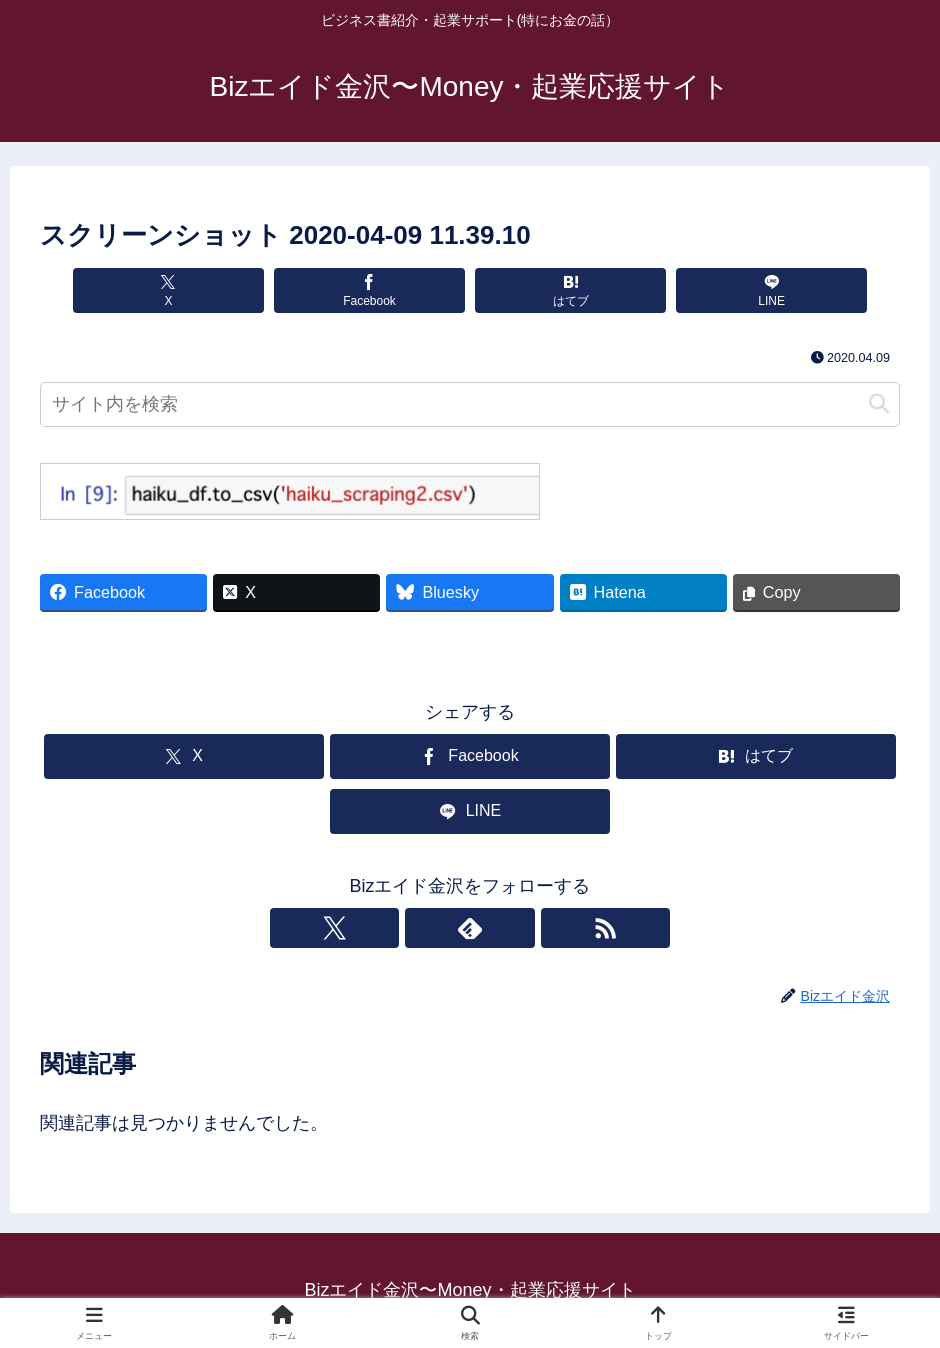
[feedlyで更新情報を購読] (470, 928)
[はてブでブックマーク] (556, 290)
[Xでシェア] (208, 290)
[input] (470, 404)
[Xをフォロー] (424, 928)
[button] (879, 404)
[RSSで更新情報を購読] (516, 928)
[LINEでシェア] (731, 290)
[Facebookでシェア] (382, 290)
